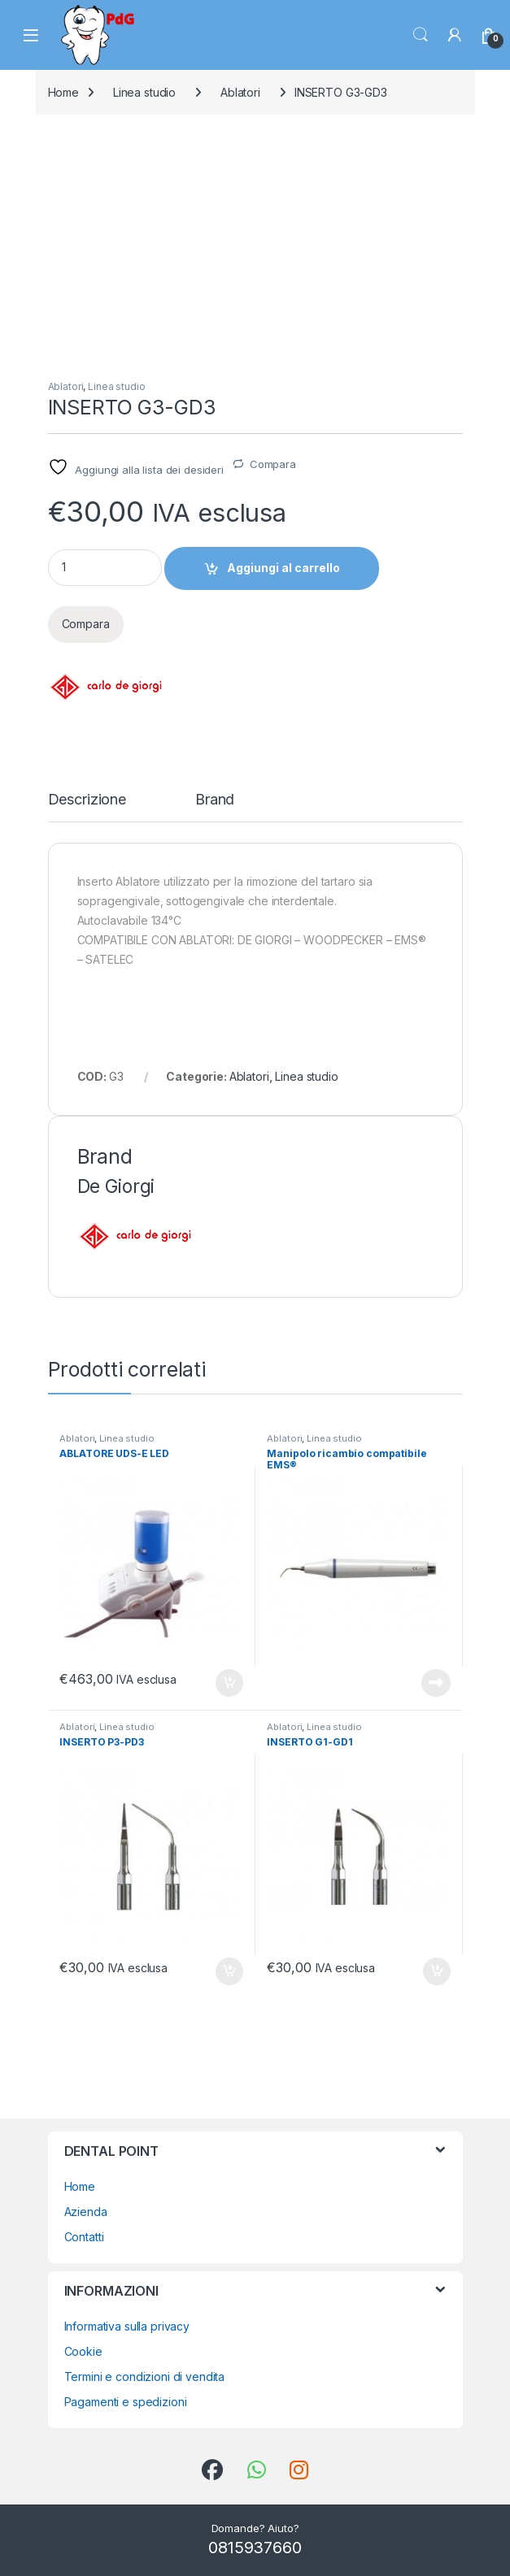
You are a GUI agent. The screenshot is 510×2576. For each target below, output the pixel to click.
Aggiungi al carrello (283, 568)
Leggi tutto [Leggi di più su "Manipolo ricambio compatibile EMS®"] (436, 1683)
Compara (273, 464)
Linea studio (144, 92)
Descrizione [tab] (87, 800)
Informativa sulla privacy (127, 2326)
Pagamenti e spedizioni (125, 2402)
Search (420, 35)
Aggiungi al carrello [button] (229, 1683)
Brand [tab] (214, 800)
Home (63, 92)
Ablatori (240, 92)
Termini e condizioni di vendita (144, 2376)
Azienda (85, 2211)
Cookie (83, 2351)
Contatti (84, 2237)
